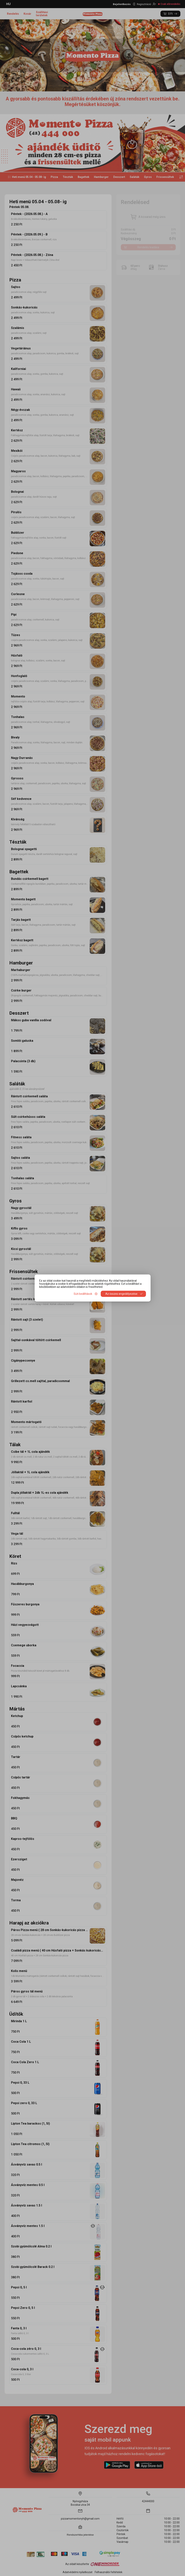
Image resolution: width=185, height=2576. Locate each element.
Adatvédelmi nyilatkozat (77, 2572)
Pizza (54, 176)
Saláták (134, 176)
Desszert (119, 176)
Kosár (27, 13)
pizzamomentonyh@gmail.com (80, 2518)
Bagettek (83, 176)
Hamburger (101, 176)
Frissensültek (165, 176)
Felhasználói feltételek (108, 2572)
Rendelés (13, 13)
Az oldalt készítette (92, 2564)
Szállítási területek (42, 14)
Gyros (148, 176)
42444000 (148, 2501)
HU (8, 4)
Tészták (68, 176)
